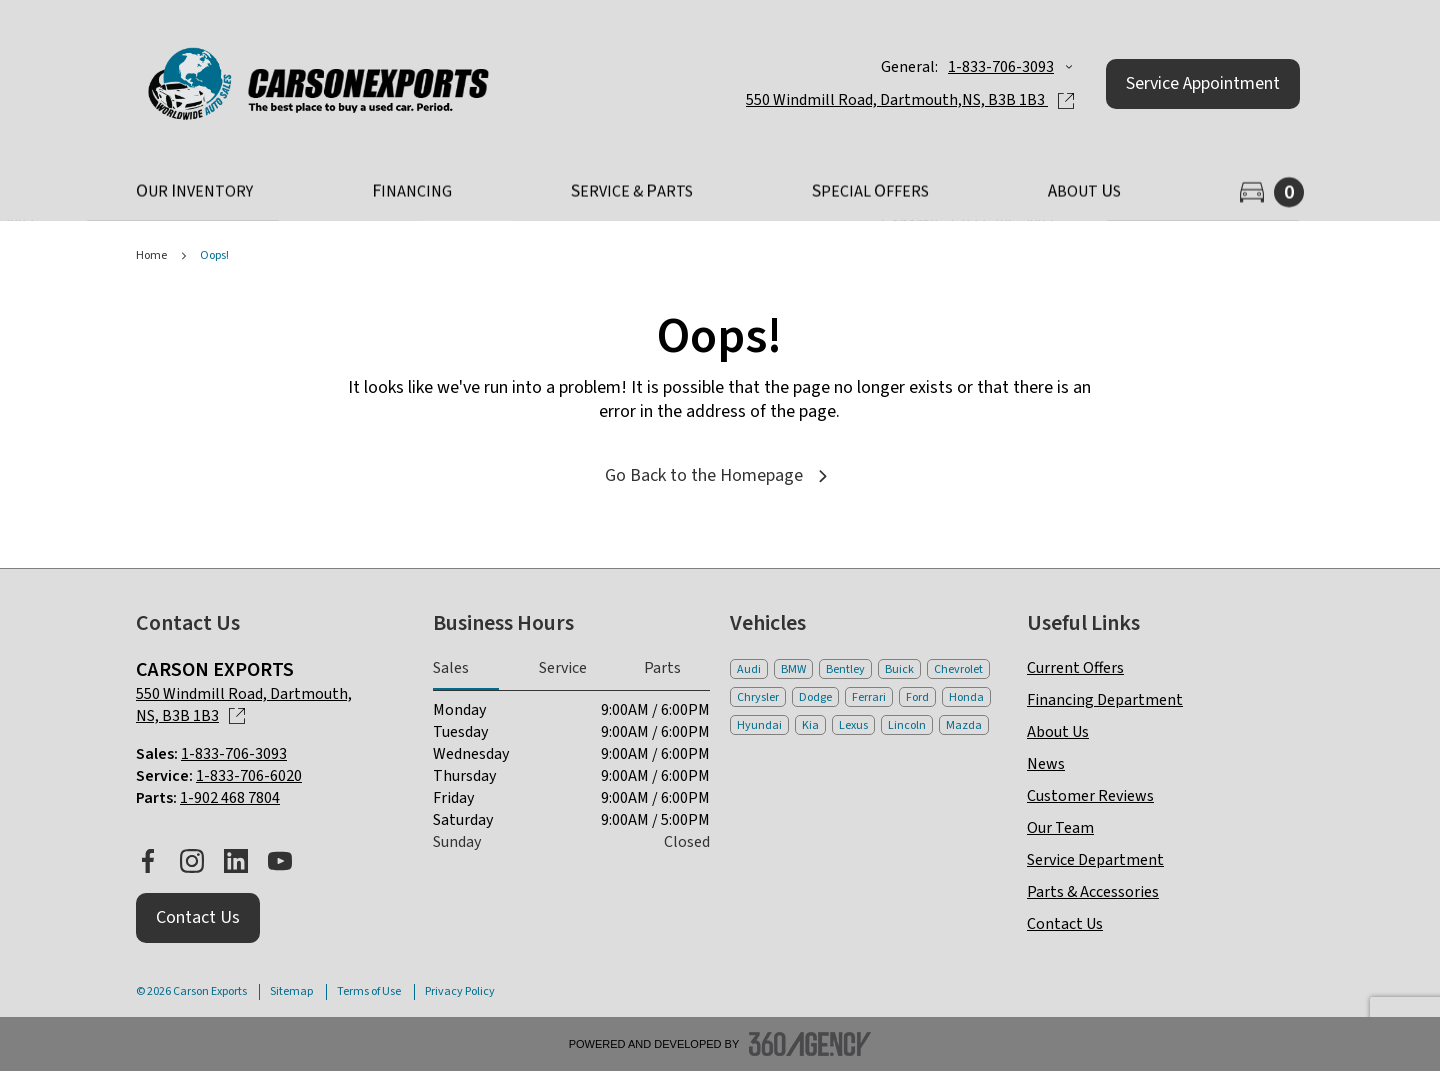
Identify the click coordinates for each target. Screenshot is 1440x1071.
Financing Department (1105, 700)
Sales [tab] (451, 668)
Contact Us (1065, 924)
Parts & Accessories (1093, 892)
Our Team (1060, 828)
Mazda (964, 725)
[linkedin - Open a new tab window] (236, 861)
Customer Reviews (1090, 796)
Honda (966, 697)
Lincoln (907, 725)
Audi (749, 669)
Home (151, 256)
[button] (1203, 84)
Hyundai (759, 725)
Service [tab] (563, 668)
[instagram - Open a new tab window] (192, 861)
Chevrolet (958, 669)
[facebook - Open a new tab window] (148, 861)
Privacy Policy (460, 992)
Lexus (853, 725)
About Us (1058, 732)
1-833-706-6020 (249, 776)
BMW (793, 669)
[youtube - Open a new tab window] (280, 861)
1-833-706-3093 (1001, 67)
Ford (917, 697)
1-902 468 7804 (230, 798)
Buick (899, 669)
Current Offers (1075, 668)
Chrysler (758, 697)
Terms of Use (369, 992)
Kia (810, 725)
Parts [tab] (662, 668)
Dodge (815, 697)
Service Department (1095, 860)
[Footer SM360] (810, 1044)
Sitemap (291, 992)
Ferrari (869, 697)
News (1046, 764)
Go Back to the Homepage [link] (720, 476)
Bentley (845, 669)
